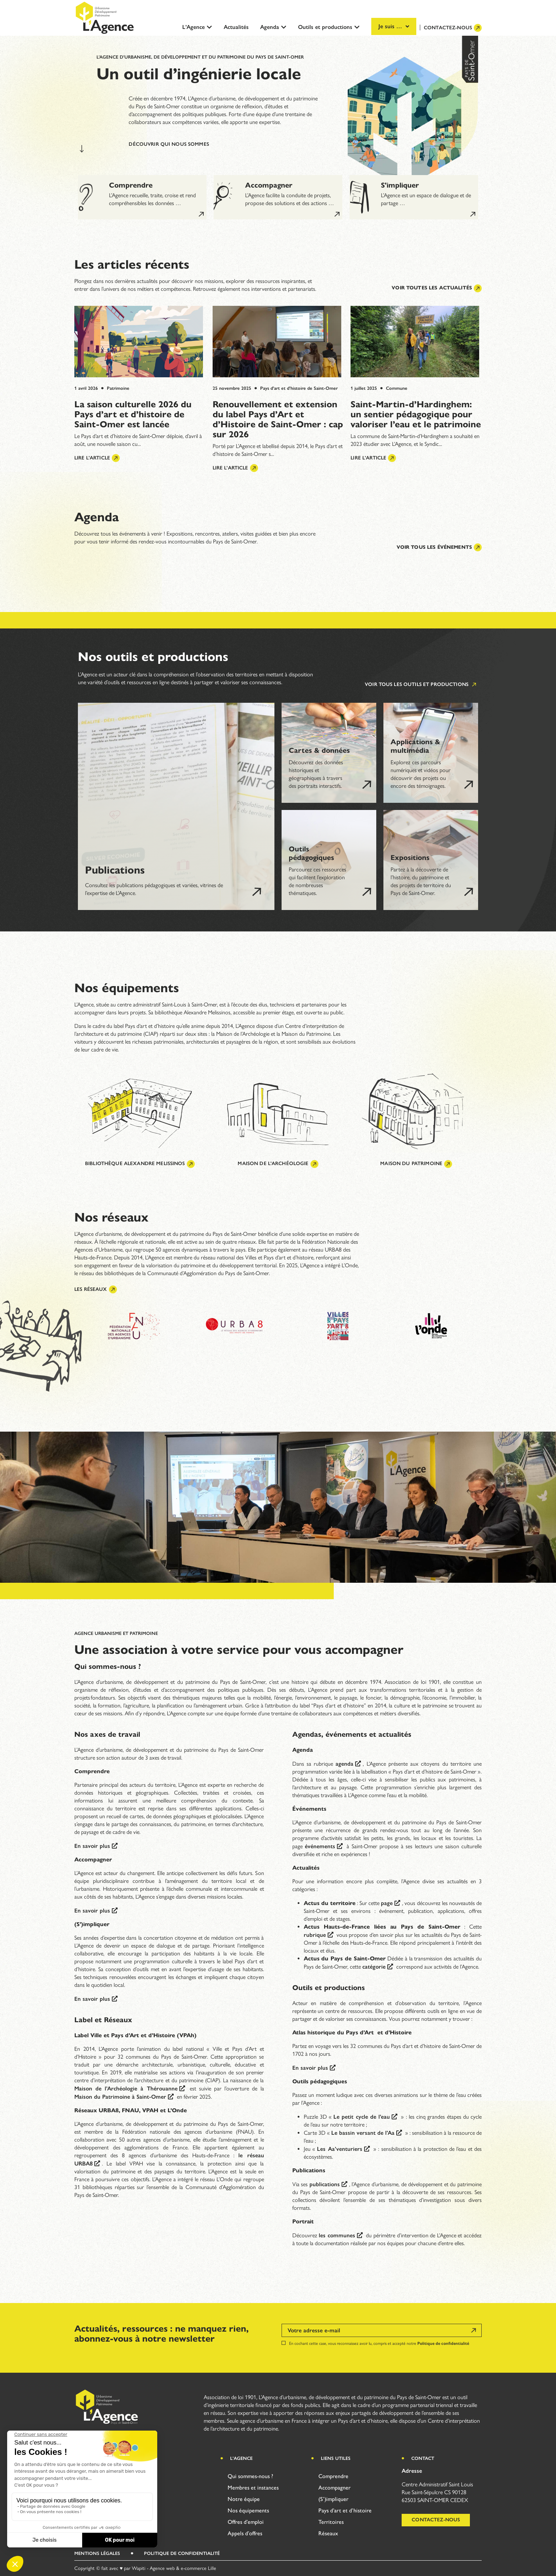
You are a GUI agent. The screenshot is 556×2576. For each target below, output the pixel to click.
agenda (344, 1763)
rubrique (315, 1934)
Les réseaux (95, 1289)
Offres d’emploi (246, 2521)
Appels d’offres (245, 2533)
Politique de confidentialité (443, 2343)
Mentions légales (97, 2553)
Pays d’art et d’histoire (345, 2510)
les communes (337, 2235)
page (387, 1903)
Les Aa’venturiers (339, 2148)
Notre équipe (244, 2499)
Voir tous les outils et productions (421, 684)
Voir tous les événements (439, 547)
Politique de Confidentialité (182, 2553)
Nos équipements (248, 2510)
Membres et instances (253, 2487)
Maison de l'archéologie (278, 1163)
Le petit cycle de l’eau (361, 2116)
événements (320, 1846)
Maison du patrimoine (416, 1163)
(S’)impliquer (333, 2499)
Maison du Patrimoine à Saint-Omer (120, 2096)
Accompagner (334, 2487)
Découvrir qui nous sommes (169, 144)
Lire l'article (97, 458)
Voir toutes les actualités (437, 288)
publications (324, 2184)
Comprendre (333, 2476)
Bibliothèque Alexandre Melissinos (140, 1163)
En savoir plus (92, 1846)
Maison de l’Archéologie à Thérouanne (126, 2088)
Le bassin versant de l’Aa (362, 2132)
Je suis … (393, 26)
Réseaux (328, 2533)
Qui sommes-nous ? (250, 2476)
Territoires (331, 2521)
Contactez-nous (453, 28)
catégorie (374, 1966)
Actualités (236, 27)
